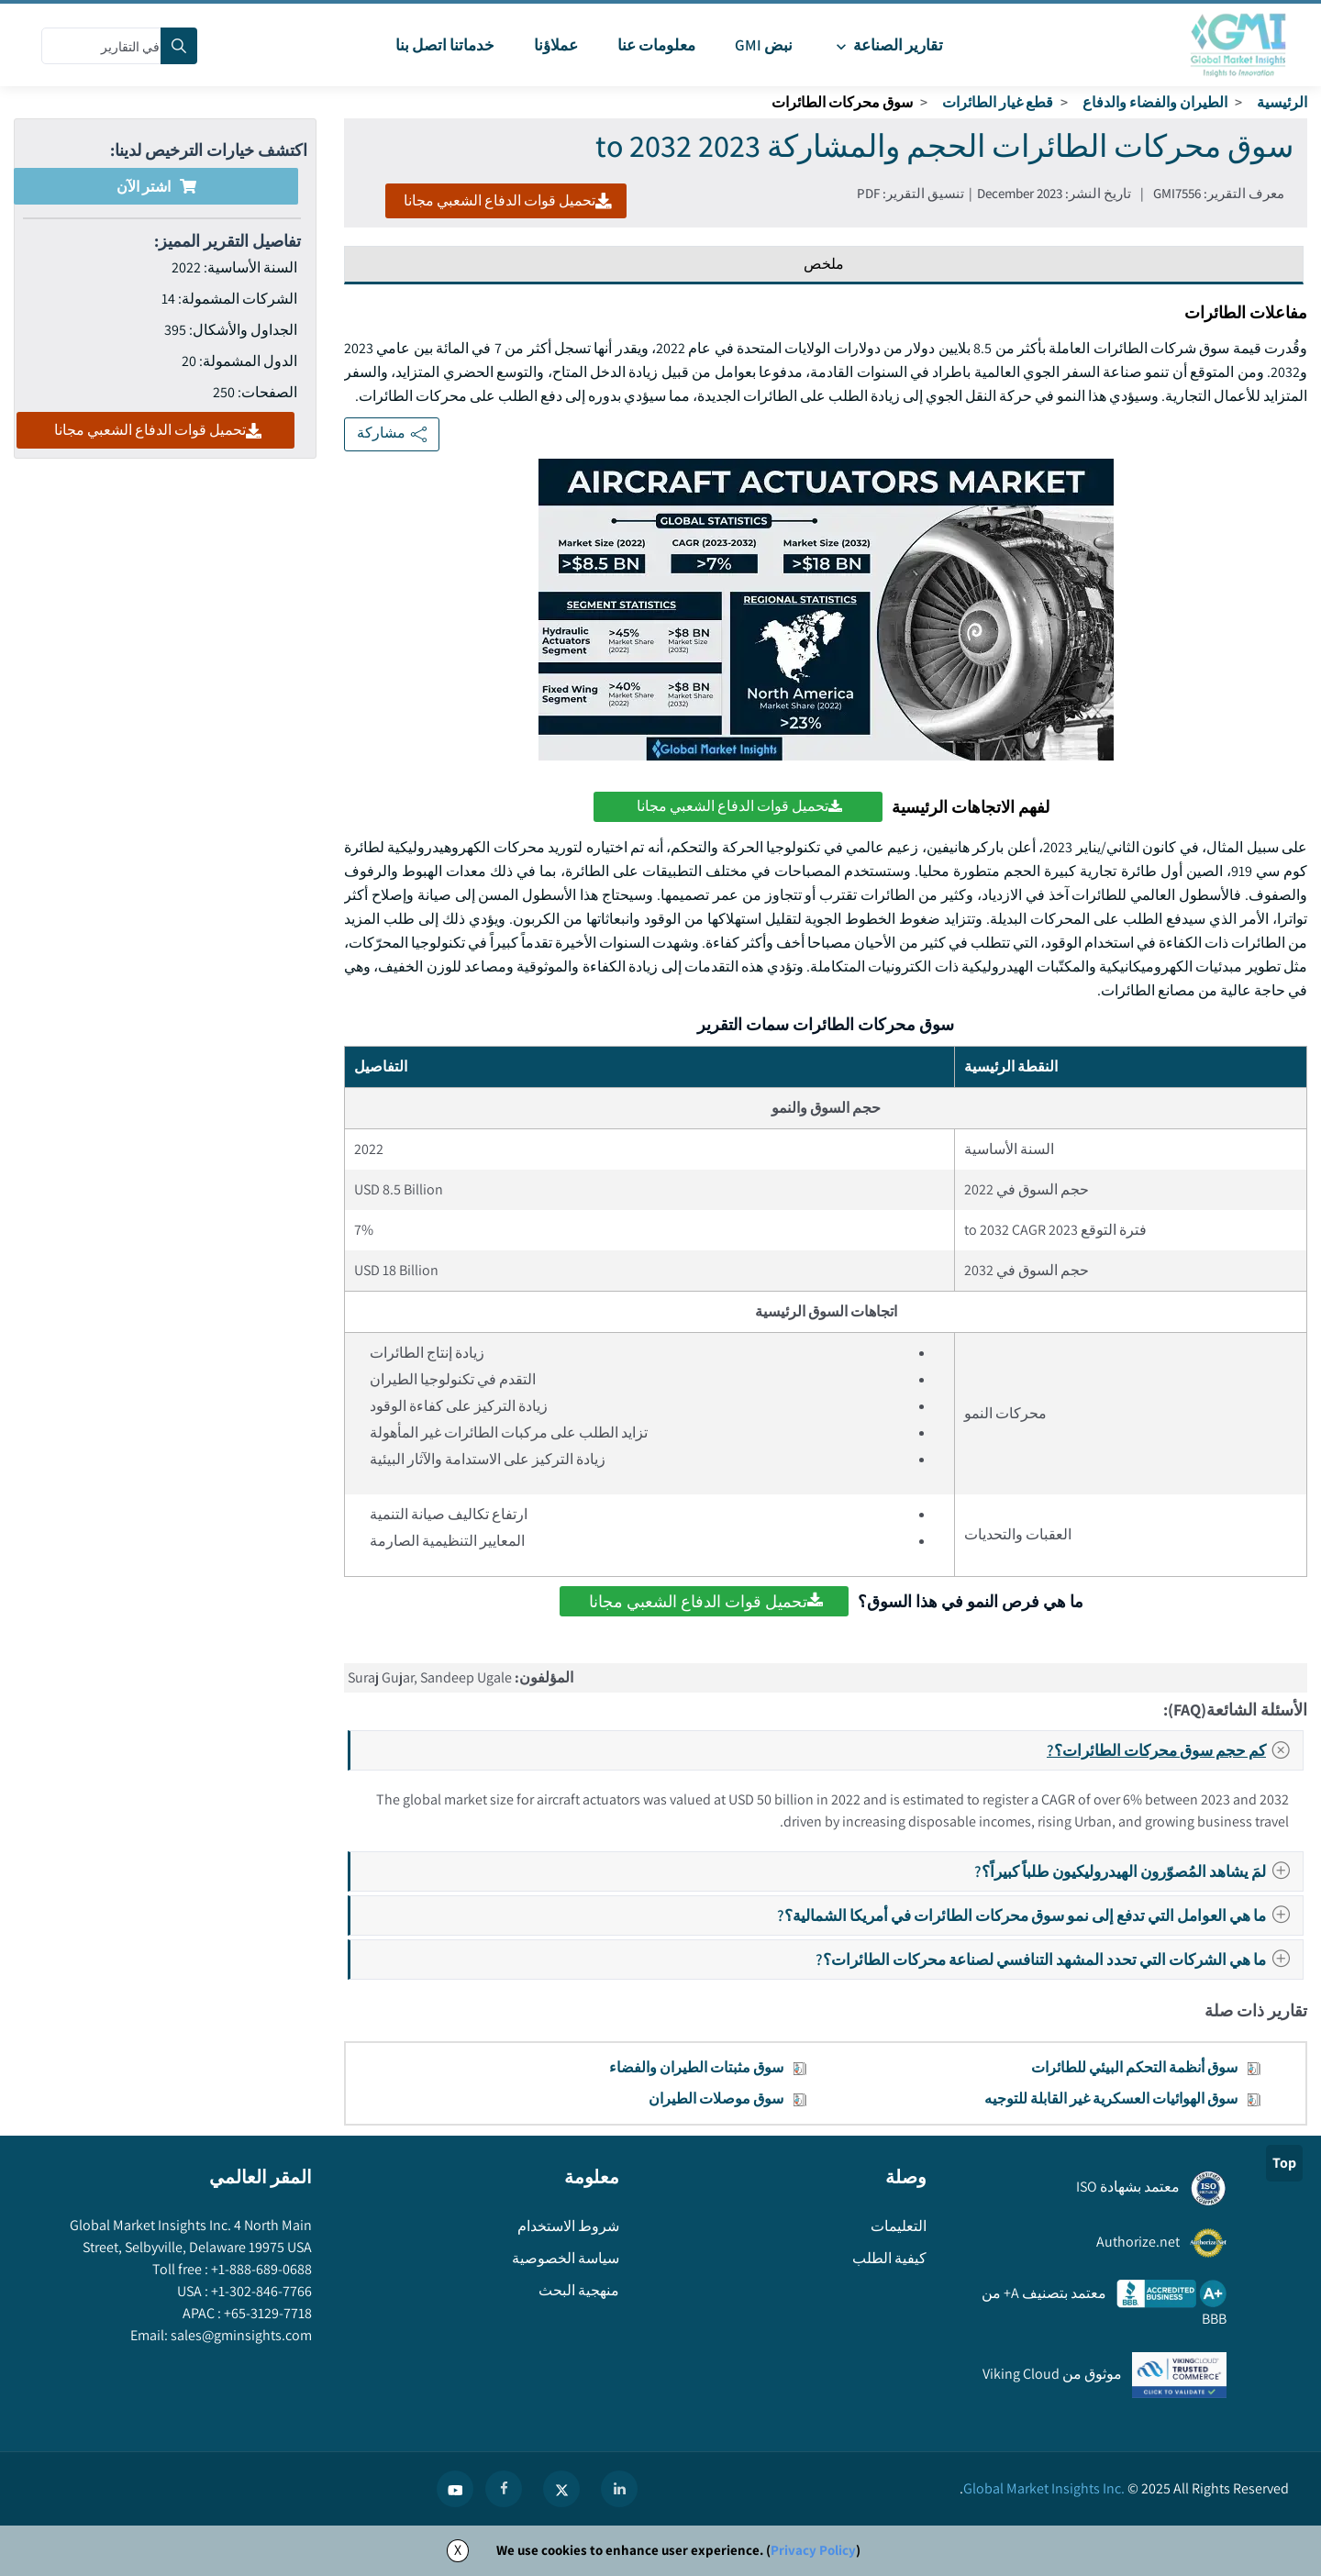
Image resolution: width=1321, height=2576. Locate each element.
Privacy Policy (813, 2550)
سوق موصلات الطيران (716, 2098)
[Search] (179, 46)
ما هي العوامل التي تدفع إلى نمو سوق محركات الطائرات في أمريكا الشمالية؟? (1039, 1915)
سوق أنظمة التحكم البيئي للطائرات (1134, 2067)
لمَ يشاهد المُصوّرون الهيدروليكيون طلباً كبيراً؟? (1137, 1871)
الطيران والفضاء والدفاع (1154, 102)
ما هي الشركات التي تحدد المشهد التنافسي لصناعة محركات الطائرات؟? (1058, 1959)
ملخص (824, 263)
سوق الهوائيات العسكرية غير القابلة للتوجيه (1111, 2098)
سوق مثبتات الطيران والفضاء (696, 2067)
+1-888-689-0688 (260, 2269)
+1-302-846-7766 (260, 2291)
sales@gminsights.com (240, 2335)
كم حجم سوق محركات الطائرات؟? (1174, 1750)
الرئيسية (1282, 102)
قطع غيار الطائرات (997, 102)
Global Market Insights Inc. (1044, 2488)
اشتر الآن (156, 186)
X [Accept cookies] (457, 2549)
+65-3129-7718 (266, 2313)
